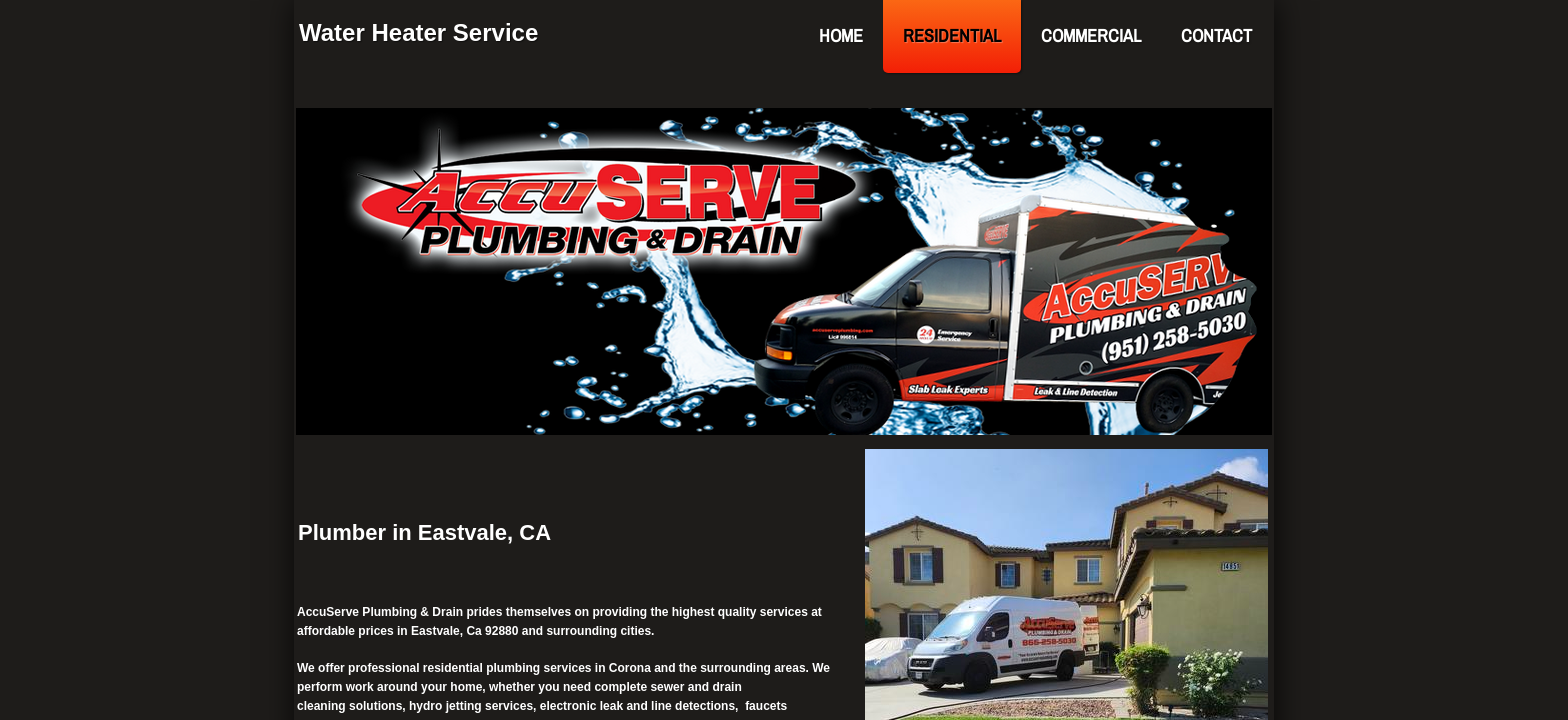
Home (841, 35)
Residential (952, 35)
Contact (1216, 35)
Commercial (1091, 35)
